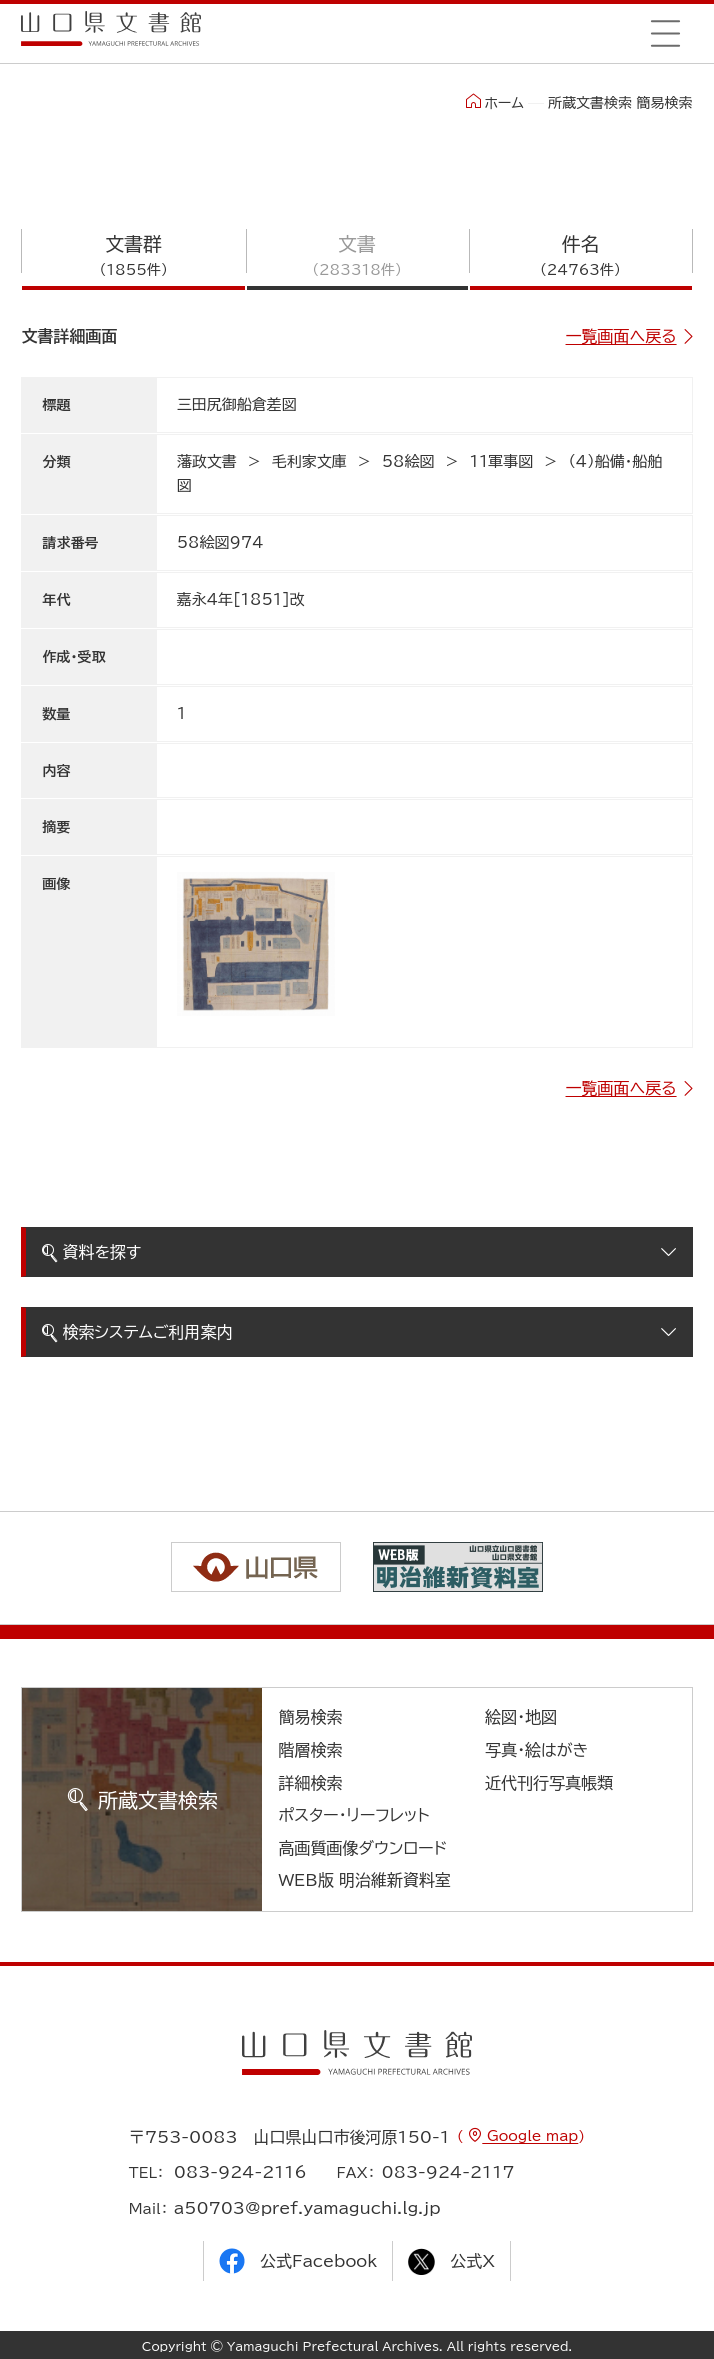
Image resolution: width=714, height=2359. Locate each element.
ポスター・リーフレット (353, 1815)
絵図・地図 (521, 1717)
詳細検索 (310, 1783)
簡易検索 (310, 1717)
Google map (530, 2136)
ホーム (494, 102)
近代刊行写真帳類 (549, 1783)
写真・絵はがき (537, 1750)
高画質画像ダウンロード (362, 1848)
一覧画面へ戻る (621, 336)
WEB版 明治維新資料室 (364, 1880)
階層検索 (310, 1750)
